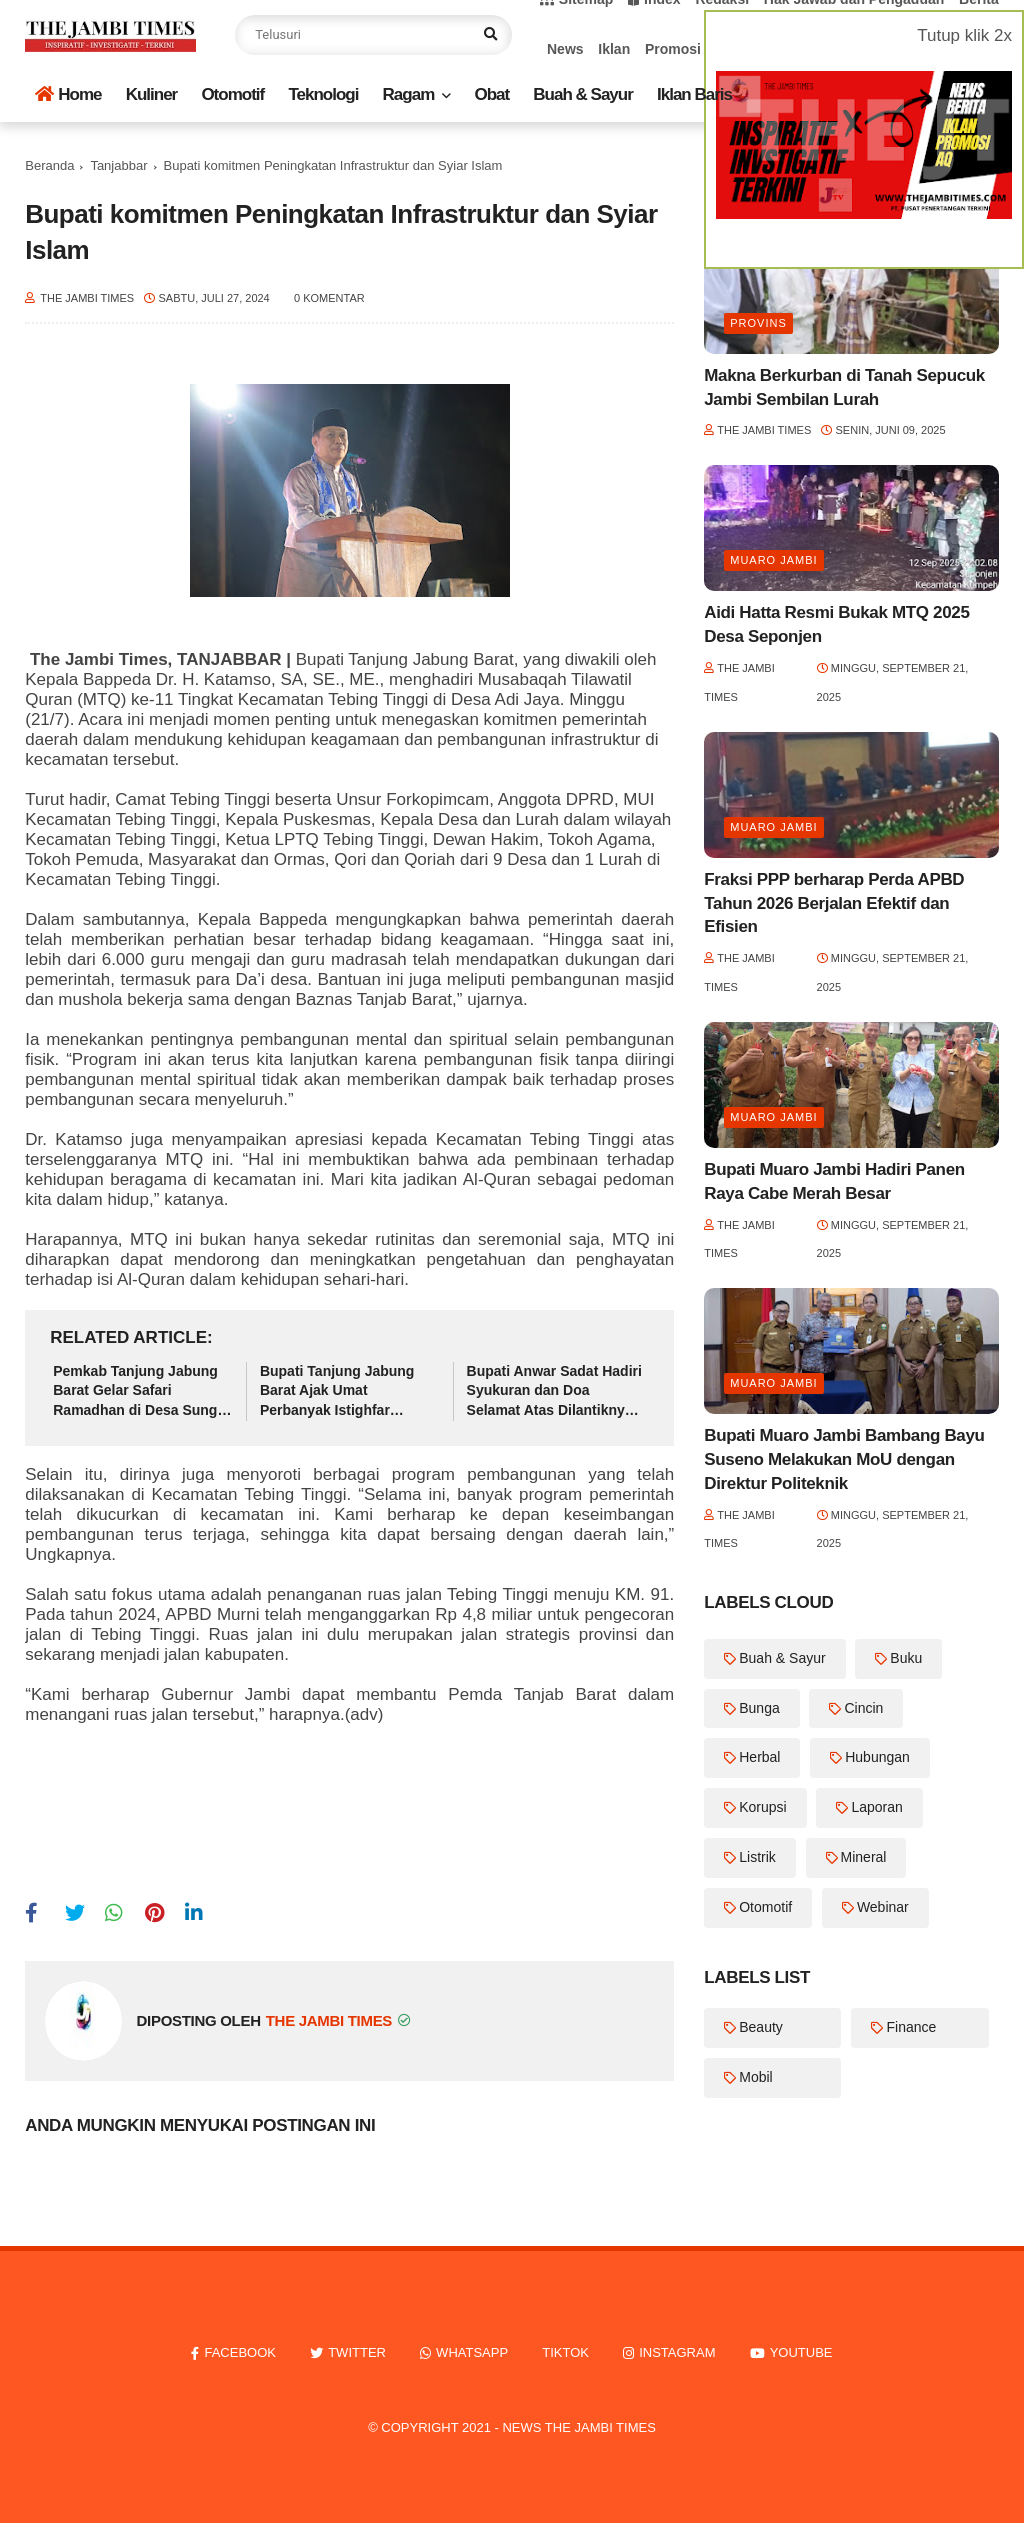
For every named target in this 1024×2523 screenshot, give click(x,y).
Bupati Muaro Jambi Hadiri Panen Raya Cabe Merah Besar (834, 1181)
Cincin (863, 1708)
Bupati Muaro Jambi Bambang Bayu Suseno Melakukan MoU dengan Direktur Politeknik (844, 1459)
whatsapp (472, 2352)
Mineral (864, 1857)
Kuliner (152, 94)
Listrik (757, 1857)
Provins (758, 323)
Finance (911, 2027)
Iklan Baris (694, 94)
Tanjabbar (118, 165)
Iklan (614, 49)
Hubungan (877, 1757)
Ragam (409, 94)
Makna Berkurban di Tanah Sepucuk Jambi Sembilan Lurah (844, 387)
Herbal (759, 1757)
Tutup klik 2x (964, 35)
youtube (801, 2352)
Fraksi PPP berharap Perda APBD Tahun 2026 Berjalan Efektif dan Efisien (834, 903)
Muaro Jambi (773, 560)
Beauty (761, 2027)
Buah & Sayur (582, 94)
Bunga (759, 1708)
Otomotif (232, 94)
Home (68, 94)
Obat (491, 94)
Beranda (49, 165)
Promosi (673, 49)
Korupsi (762, 1807)
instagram (677, 2352)
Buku (906, 1658)
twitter (357, 2352)
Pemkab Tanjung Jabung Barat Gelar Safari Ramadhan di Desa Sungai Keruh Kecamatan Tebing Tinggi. (141, 1392)
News (565, 49)
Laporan (876, 1807)
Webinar (883, 1907)
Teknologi (323, 94)
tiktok (565, 2352)
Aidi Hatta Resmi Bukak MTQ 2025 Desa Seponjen (836, 624)
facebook (240, 2352)
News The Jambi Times (578, 2427)
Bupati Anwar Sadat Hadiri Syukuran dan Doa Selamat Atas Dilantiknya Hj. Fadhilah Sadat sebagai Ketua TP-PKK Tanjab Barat (555, 1392)
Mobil (755, 2077)
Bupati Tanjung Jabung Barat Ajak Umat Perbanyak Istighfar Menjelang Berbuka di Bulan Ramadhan (337, 1392)
